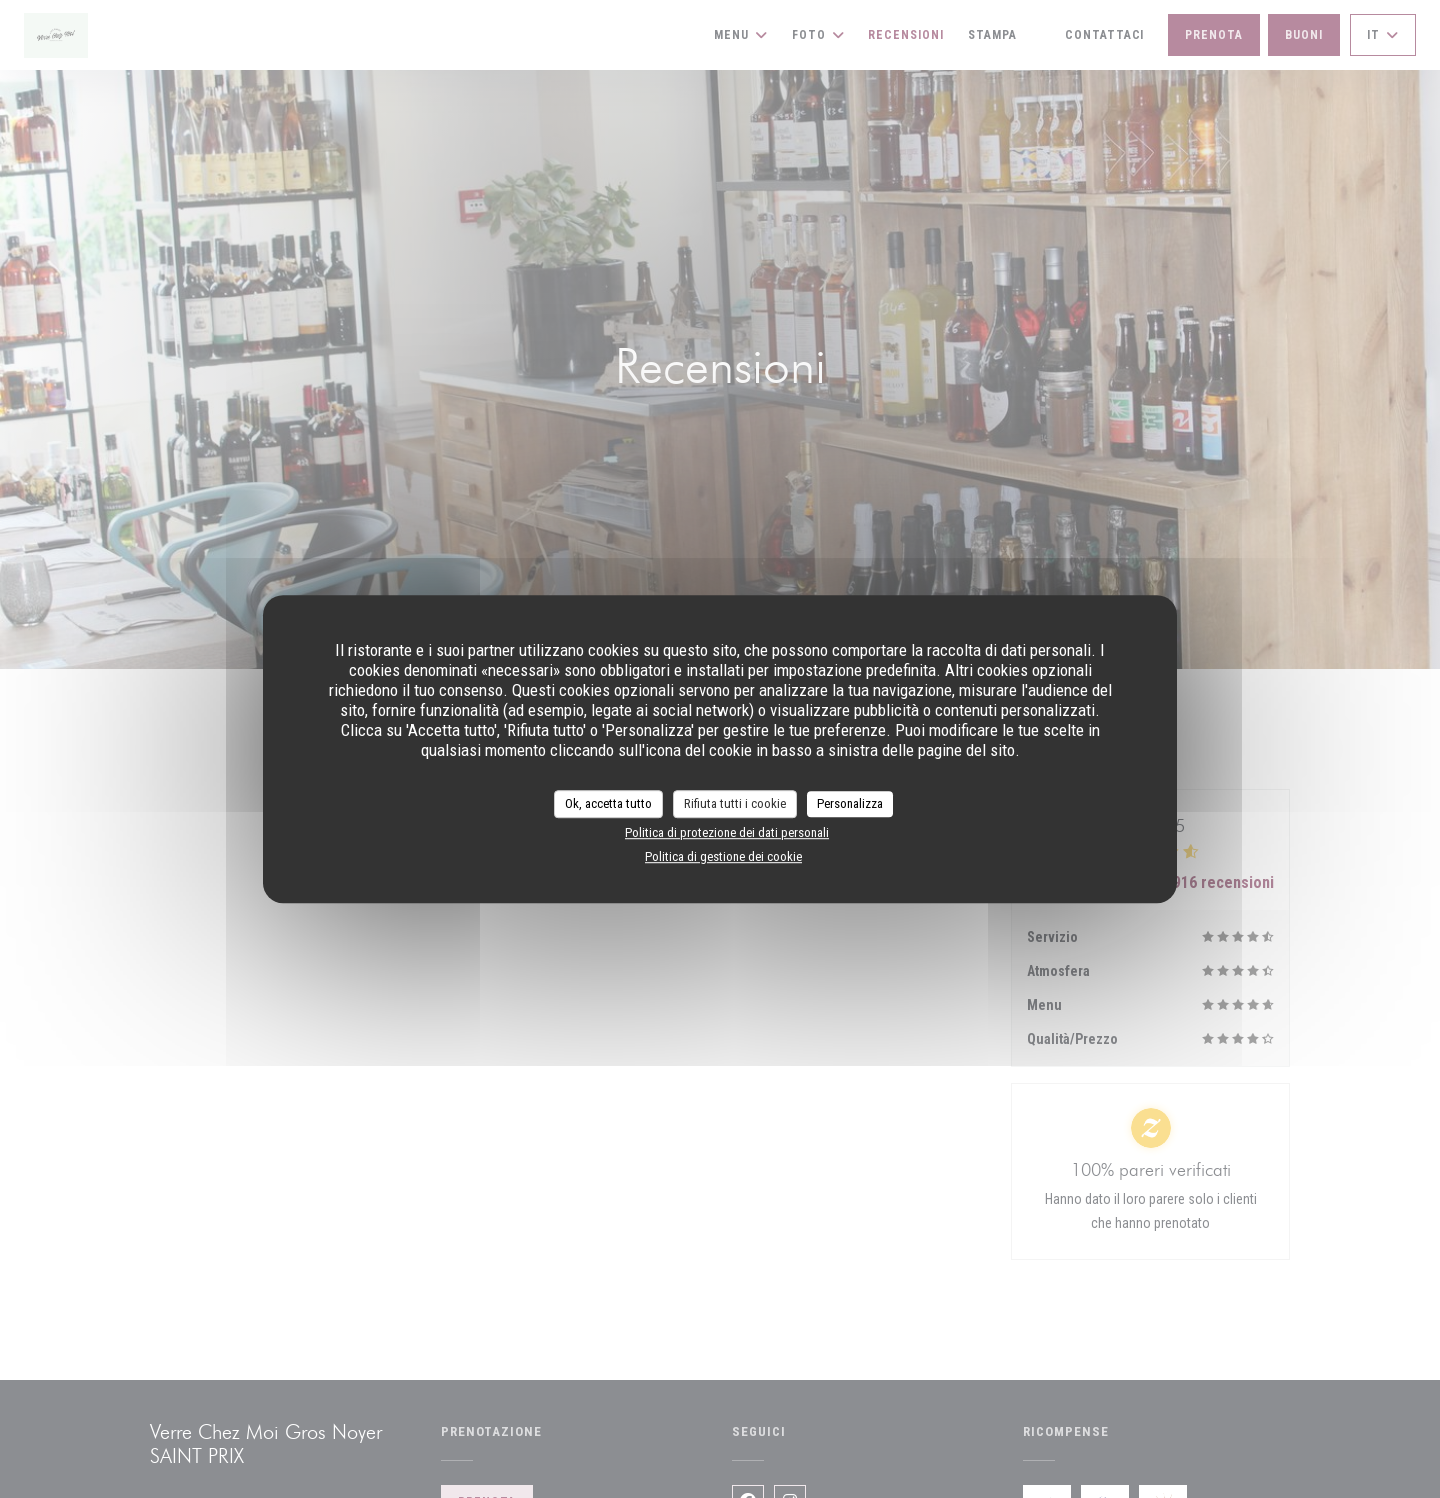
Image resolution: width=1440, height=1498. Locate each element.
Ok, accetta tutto (608, 803)
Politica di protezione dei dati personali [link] (727, 832)
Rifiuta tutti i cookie (735, 803)
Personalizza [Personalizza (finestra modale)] (850, 803)
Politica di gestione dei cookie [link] (723, 856)
